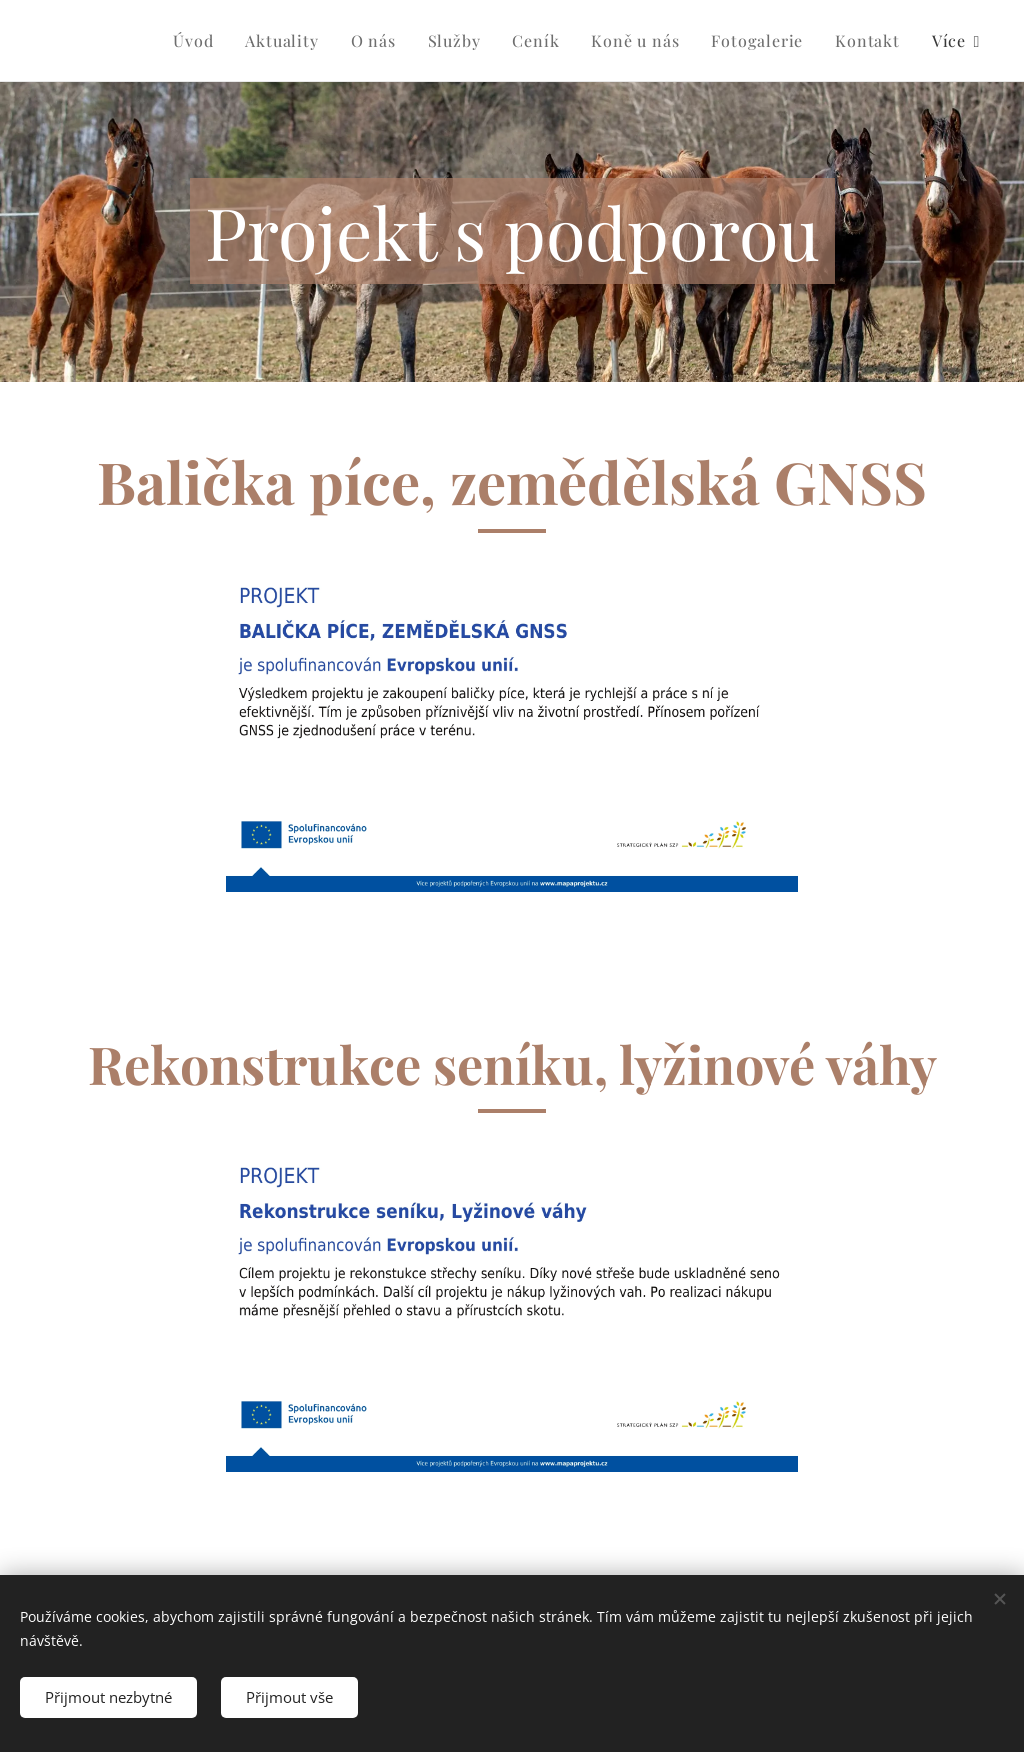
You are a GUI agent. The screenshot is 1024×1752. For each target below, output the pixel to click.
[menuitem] (198, 41)
